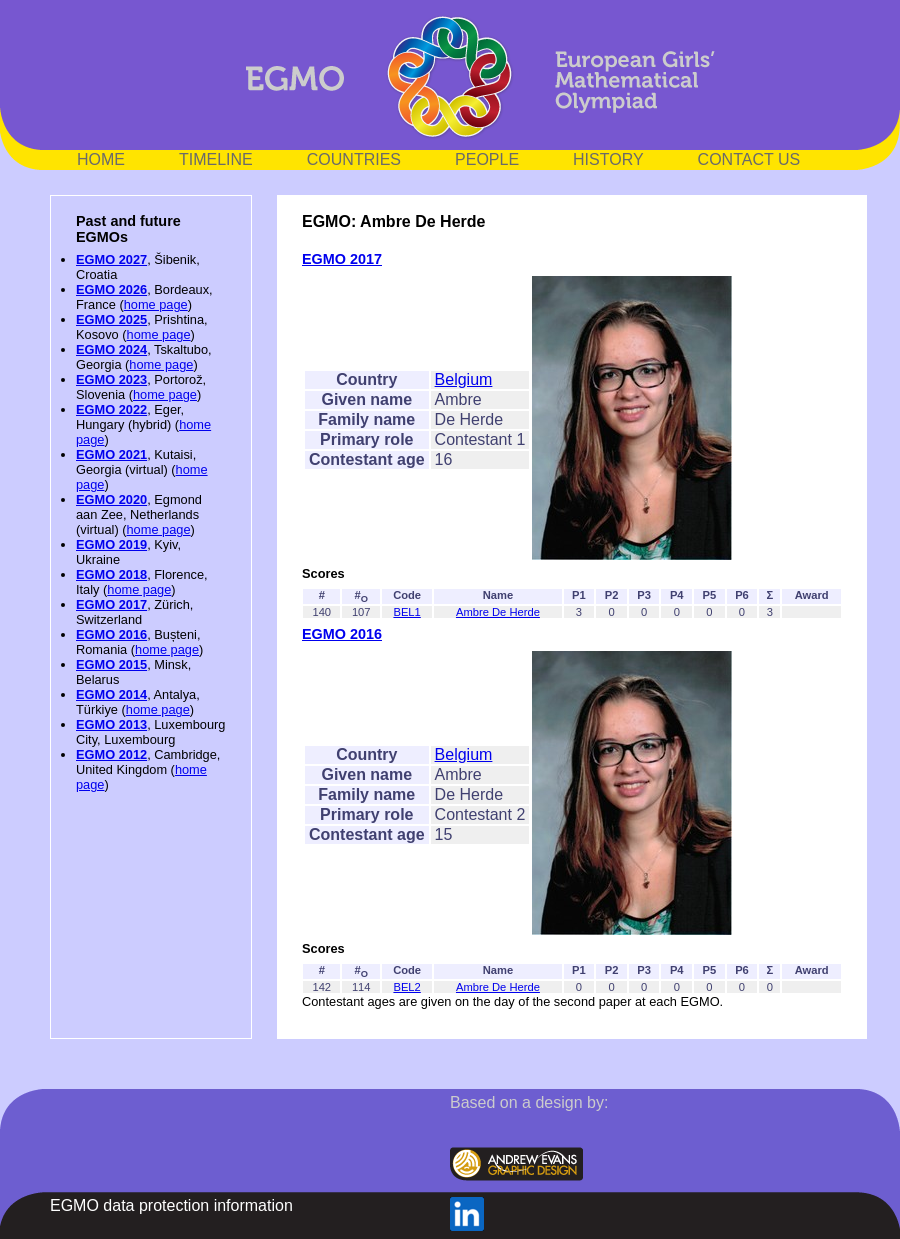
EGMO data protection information (171, 1205)
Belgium (464, 379)
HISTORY (608, 159)
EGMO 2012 (111, 754)
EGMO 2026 (111, 289)
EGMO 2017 (111, 604)
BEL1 (406, 612)
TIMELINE (216, 159)
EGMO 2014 (111, 694)
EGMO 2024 (111, 349)
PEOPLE (487, 159)
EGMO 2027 (111, 259)
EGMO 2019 (111, 544)
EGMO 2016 (111, 634)
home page (156, 304)
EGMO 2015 (111, 664)
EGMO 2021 (111, 454)
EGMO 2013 (111, 724)
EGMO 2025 (111, 319)
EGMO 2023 (111, 379)
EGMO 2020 (111, 499)
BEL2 (406, 987)
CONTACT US (749, 159)
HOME (101, 159)
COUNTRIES (354, 159)
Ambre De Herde (498, 612)
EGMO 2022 (111, 409)
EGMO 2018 (111, 574)
